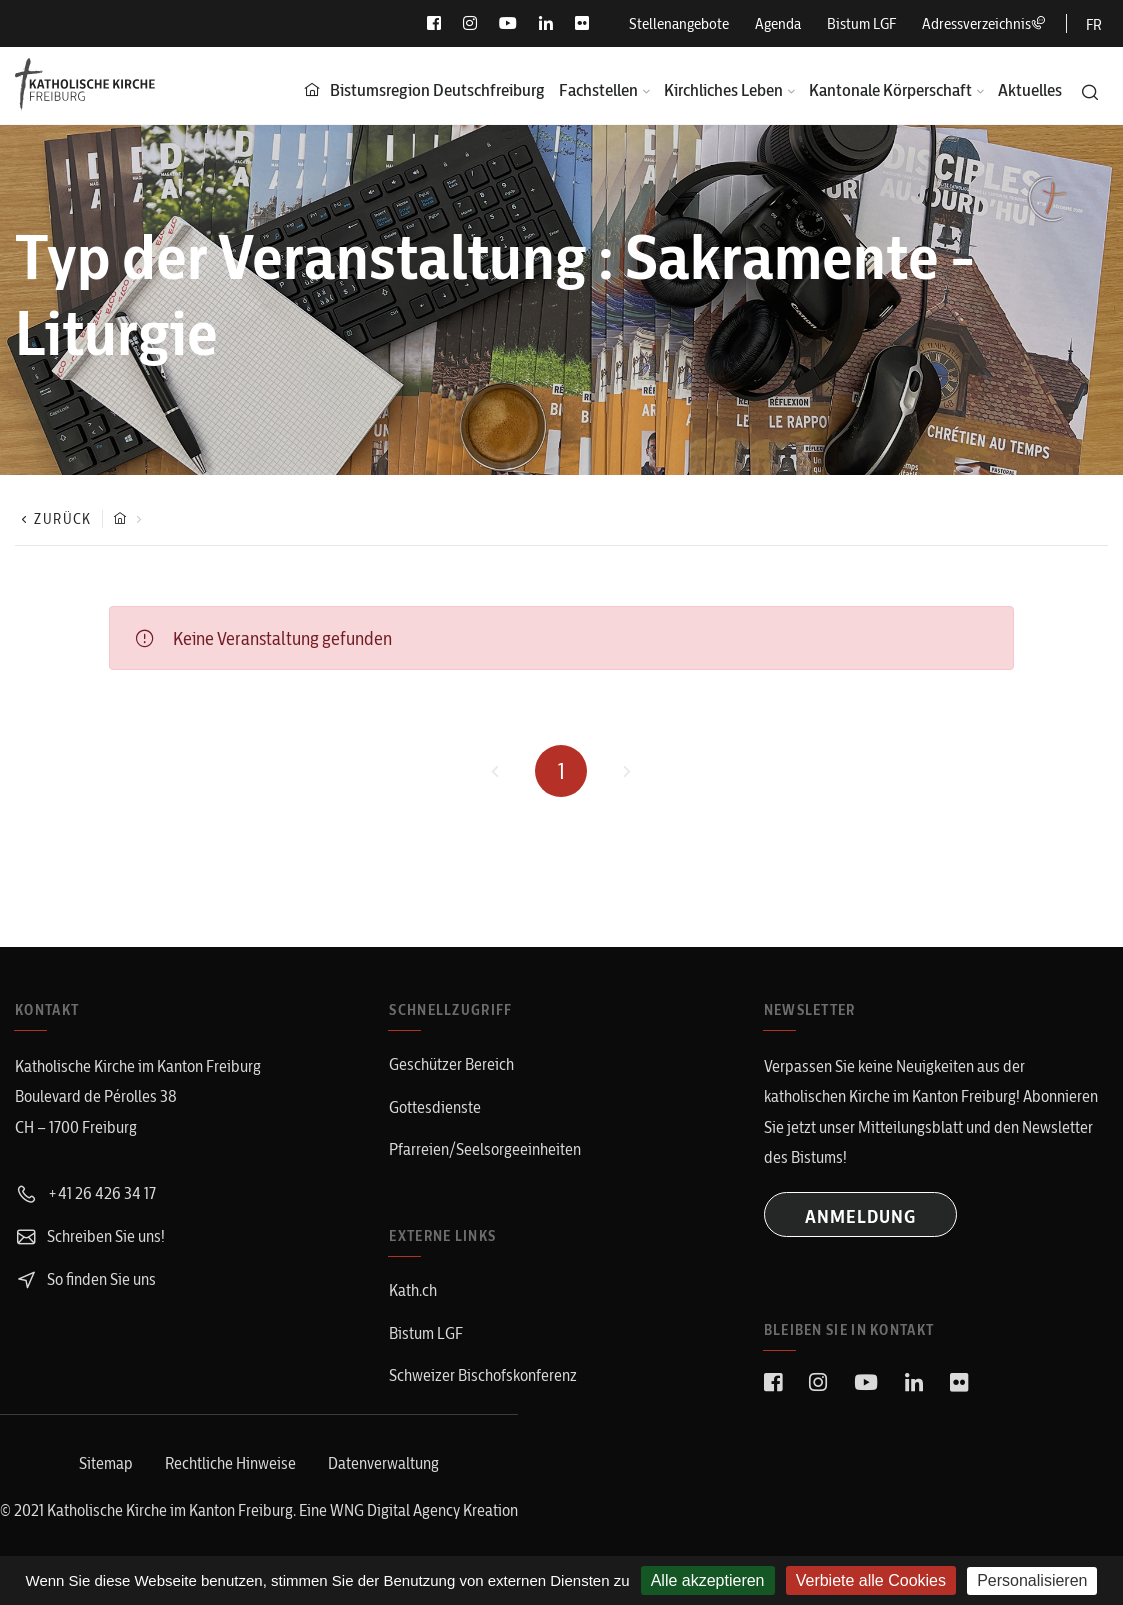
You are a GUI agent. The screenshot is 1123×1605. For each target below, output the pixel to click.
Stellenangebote (679, 23)
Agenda (778, 23)
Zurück (53, 519)
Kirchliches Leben (723, 89)
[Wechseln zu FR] (1094, 23)
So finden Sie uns (85, 1279)
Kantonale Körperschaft (890, 89)
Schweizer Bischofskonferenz (483, 1375)
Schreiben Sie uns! (90, 1236)
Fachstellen (598, 89)
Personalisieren (1032, 1580)
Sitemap (106, 1463)
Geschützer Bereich (451, 1064)
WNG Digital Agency (396, 1510)
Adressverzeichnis (984, 23)
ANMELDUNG (860, 1216)
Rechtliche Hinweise (230, 1463)
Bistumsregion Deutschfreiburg (437, 89)
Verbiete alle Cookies (871, 1580)
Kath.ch (413, 1290)
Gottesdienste (435, 1107)
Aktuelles (1030, 89)
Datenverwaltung (383, 1463)
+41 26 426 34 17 (85, 1193)
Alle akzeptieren (708, 1580)
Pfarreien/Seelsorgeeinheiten (485, 1149)
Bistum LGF (861, 23)
